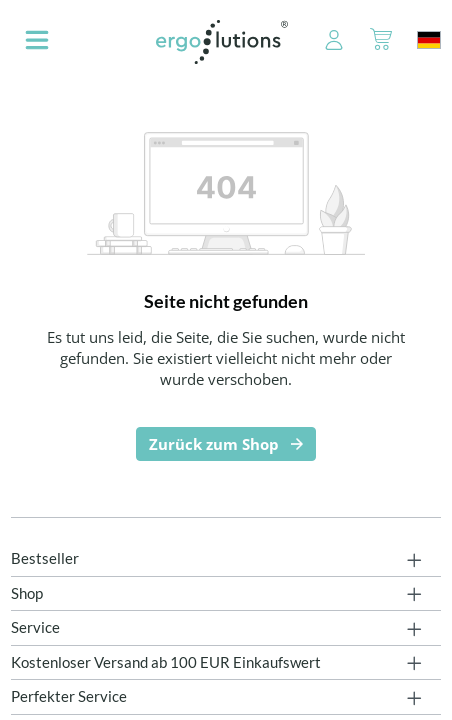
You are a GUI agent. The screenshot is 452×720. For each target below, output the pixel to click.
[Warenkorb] (381, 42)
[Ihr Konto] (322, 42)
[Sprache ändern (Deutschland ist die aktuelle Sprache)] (429, 40)
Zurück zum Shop (214, 444)
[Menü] (37, 42)
